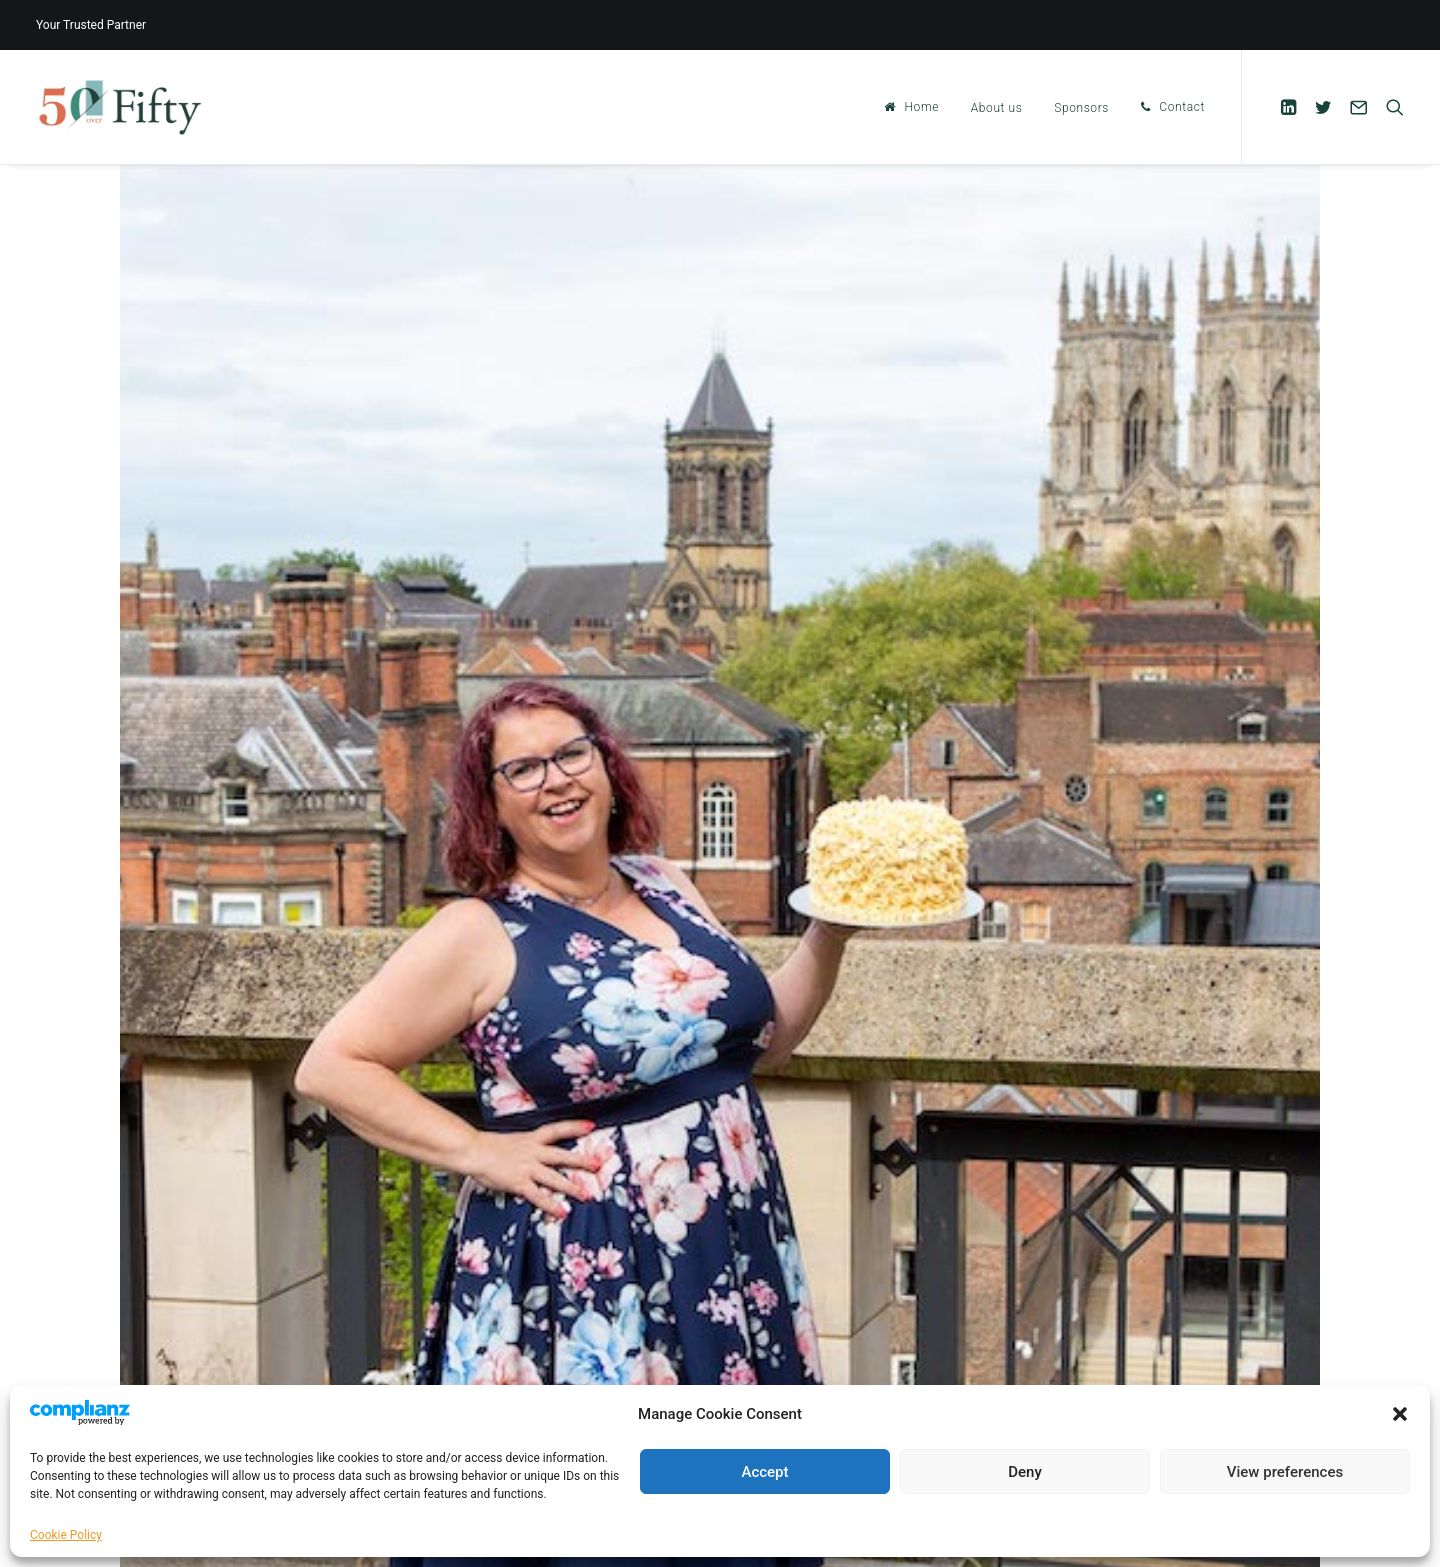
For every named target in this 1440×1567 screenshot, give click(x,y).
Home (922, 107)
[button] (1400, 1414)
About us (997, 108)
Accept (764, 1472)
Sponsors (1081, 108)
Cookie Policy (66, 1535)
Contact (1182, 107)
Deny (1025, 1472)
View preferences (1285, 1472)
